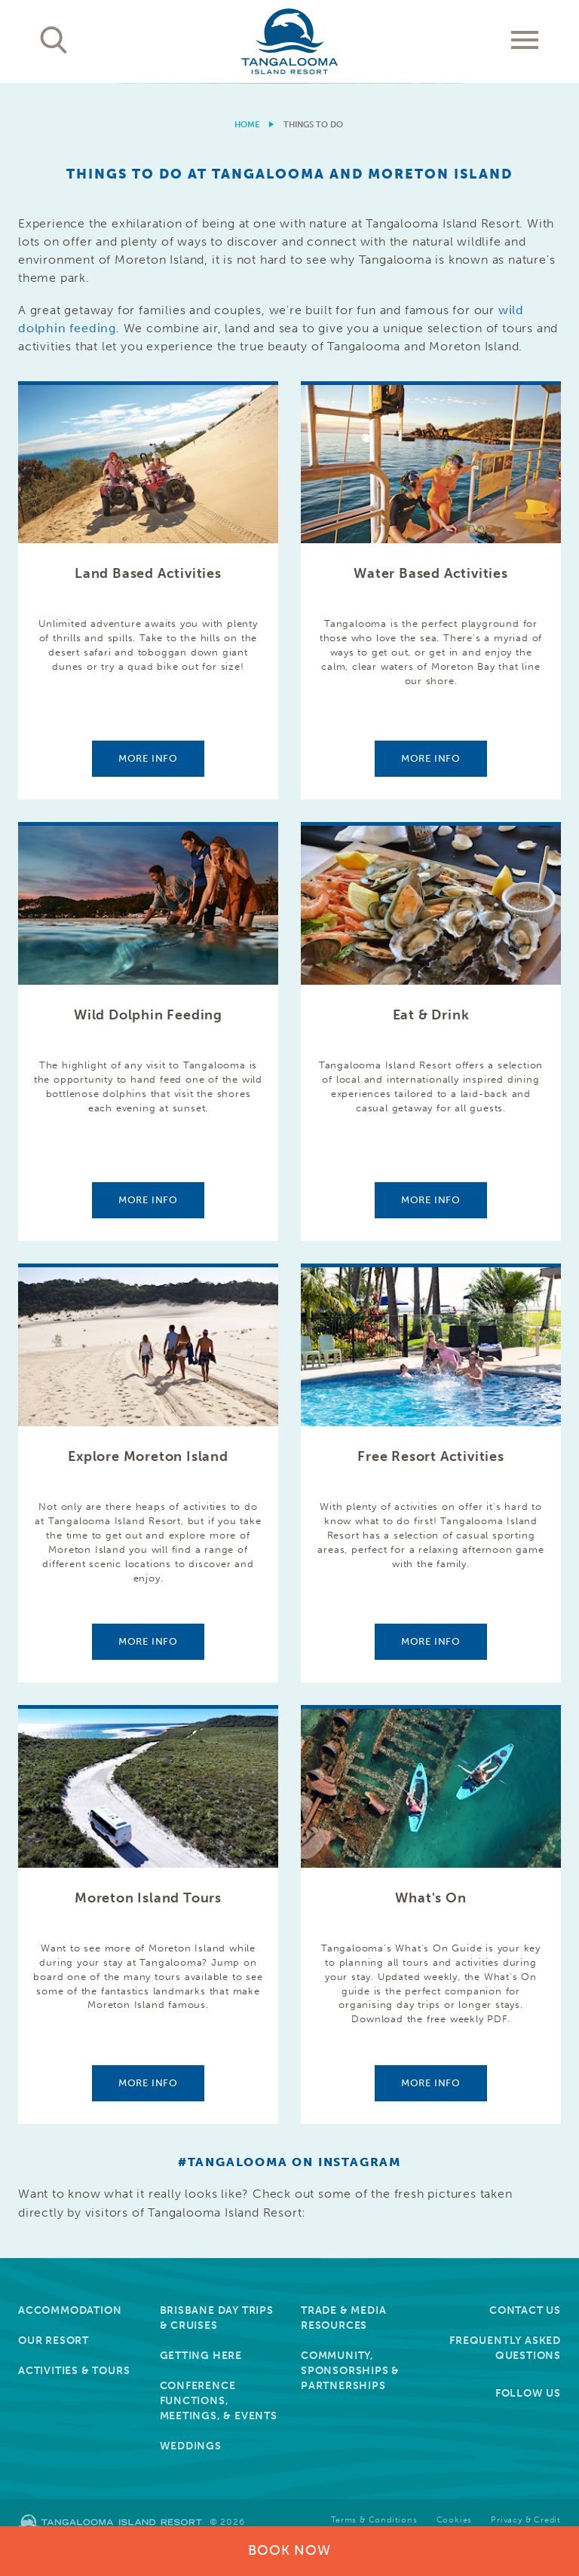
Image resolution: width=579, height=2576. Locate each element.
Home (246, 125)
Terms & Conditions (374, 2520)
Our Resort (53, 2340)
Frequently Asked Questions (505, 2348)
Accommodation (69, 2310)
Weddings (191, 2446)
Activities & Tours (74, 2370)
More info (148, 758)
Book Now (289, 2550)
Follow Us (528, 2393)
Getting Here (201, 2355)
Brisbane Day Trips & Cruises (217, 2318)
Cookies (455, 2520)
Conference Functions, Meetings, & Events (218, 2400)
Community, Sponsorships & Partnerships (350, 2370)
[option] (289, 83)
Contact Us (525, 2310)
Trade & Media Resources (343, 2318)
